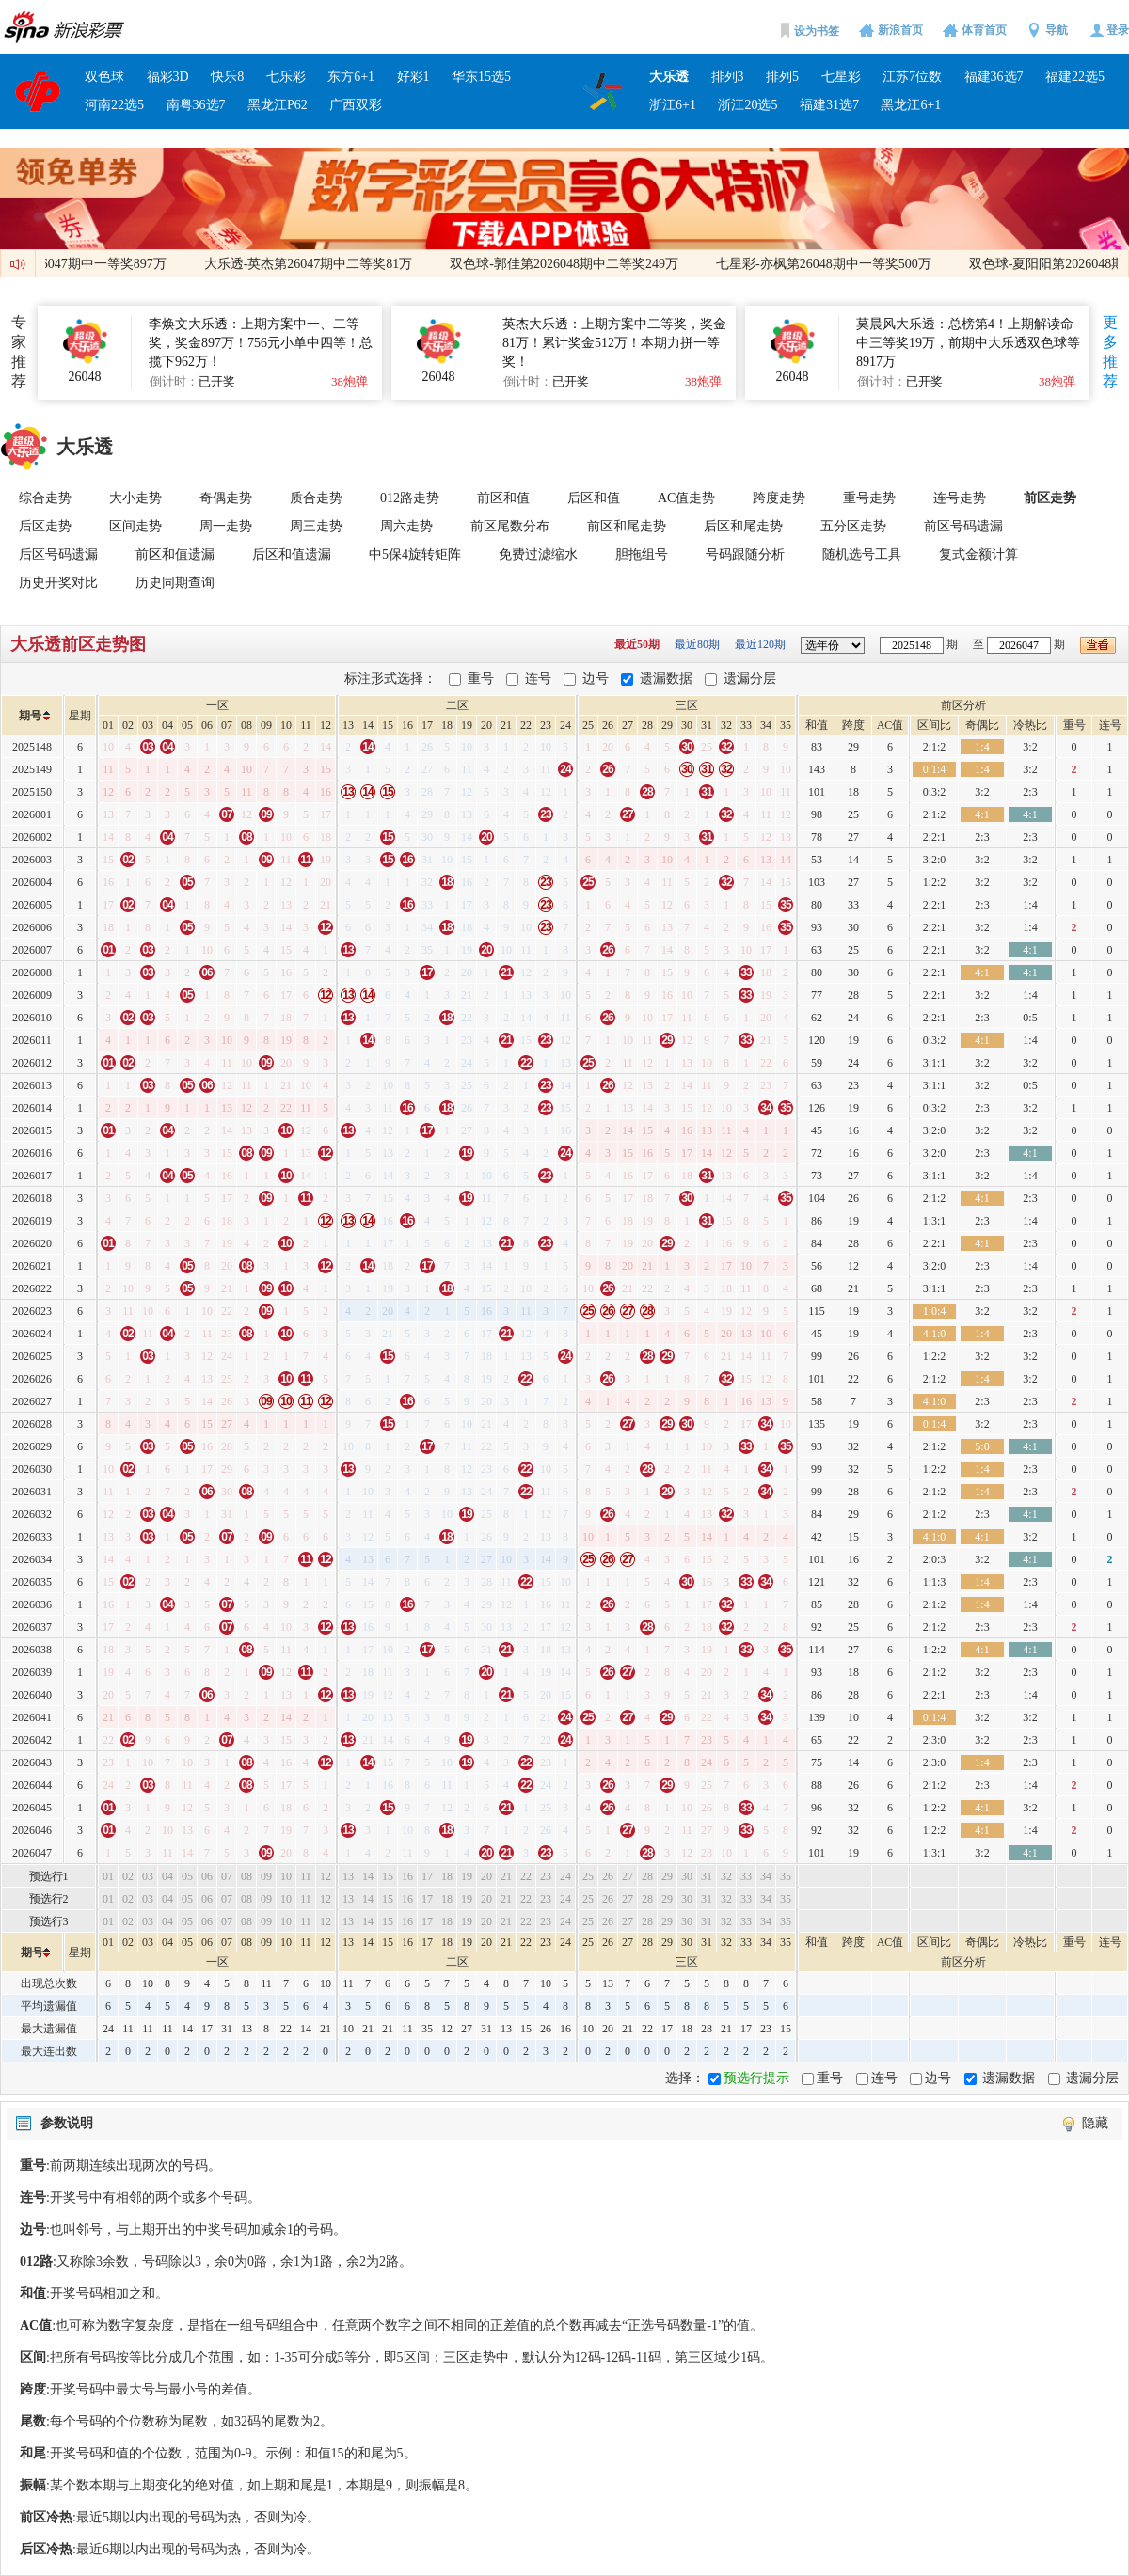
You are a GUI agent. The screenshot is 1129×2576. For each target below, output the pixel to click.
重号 (481, 679)
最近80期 (699, 644)
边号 (595, 679)
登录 (1117, 30)
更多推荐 (1110, 351)
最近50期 (638, 644)
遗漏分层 (750, 679)
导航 (1056, 30)
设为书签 (816, 31)
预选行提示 (756, 2078)
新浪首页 (900, 30)
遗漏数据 (666, 679)
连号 (538, 679)
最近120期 (761, 644)
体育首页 (984, 30)
